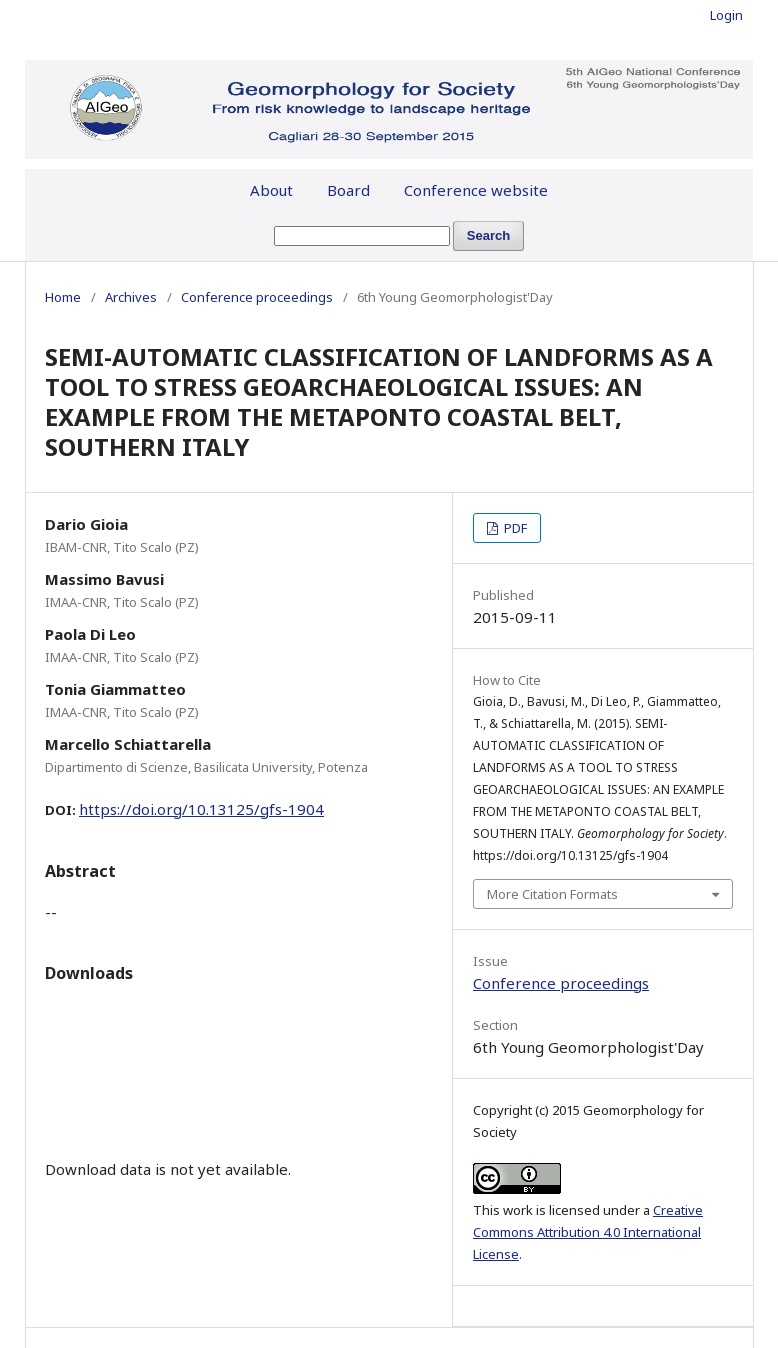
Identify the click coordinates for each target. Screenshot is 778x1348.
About (271, 190)
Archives (131, 297)
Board (348, 190)
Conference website (476, 190)
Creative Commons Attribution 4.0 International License (588, 1232)
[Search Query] (362, 236)
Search (488, 235)
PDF (514, 528)
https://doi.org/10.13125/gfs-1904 (201, 809)
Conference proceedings (257, 297)
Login (726, 15)
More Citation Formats (552, 894)
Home (63, 297)
